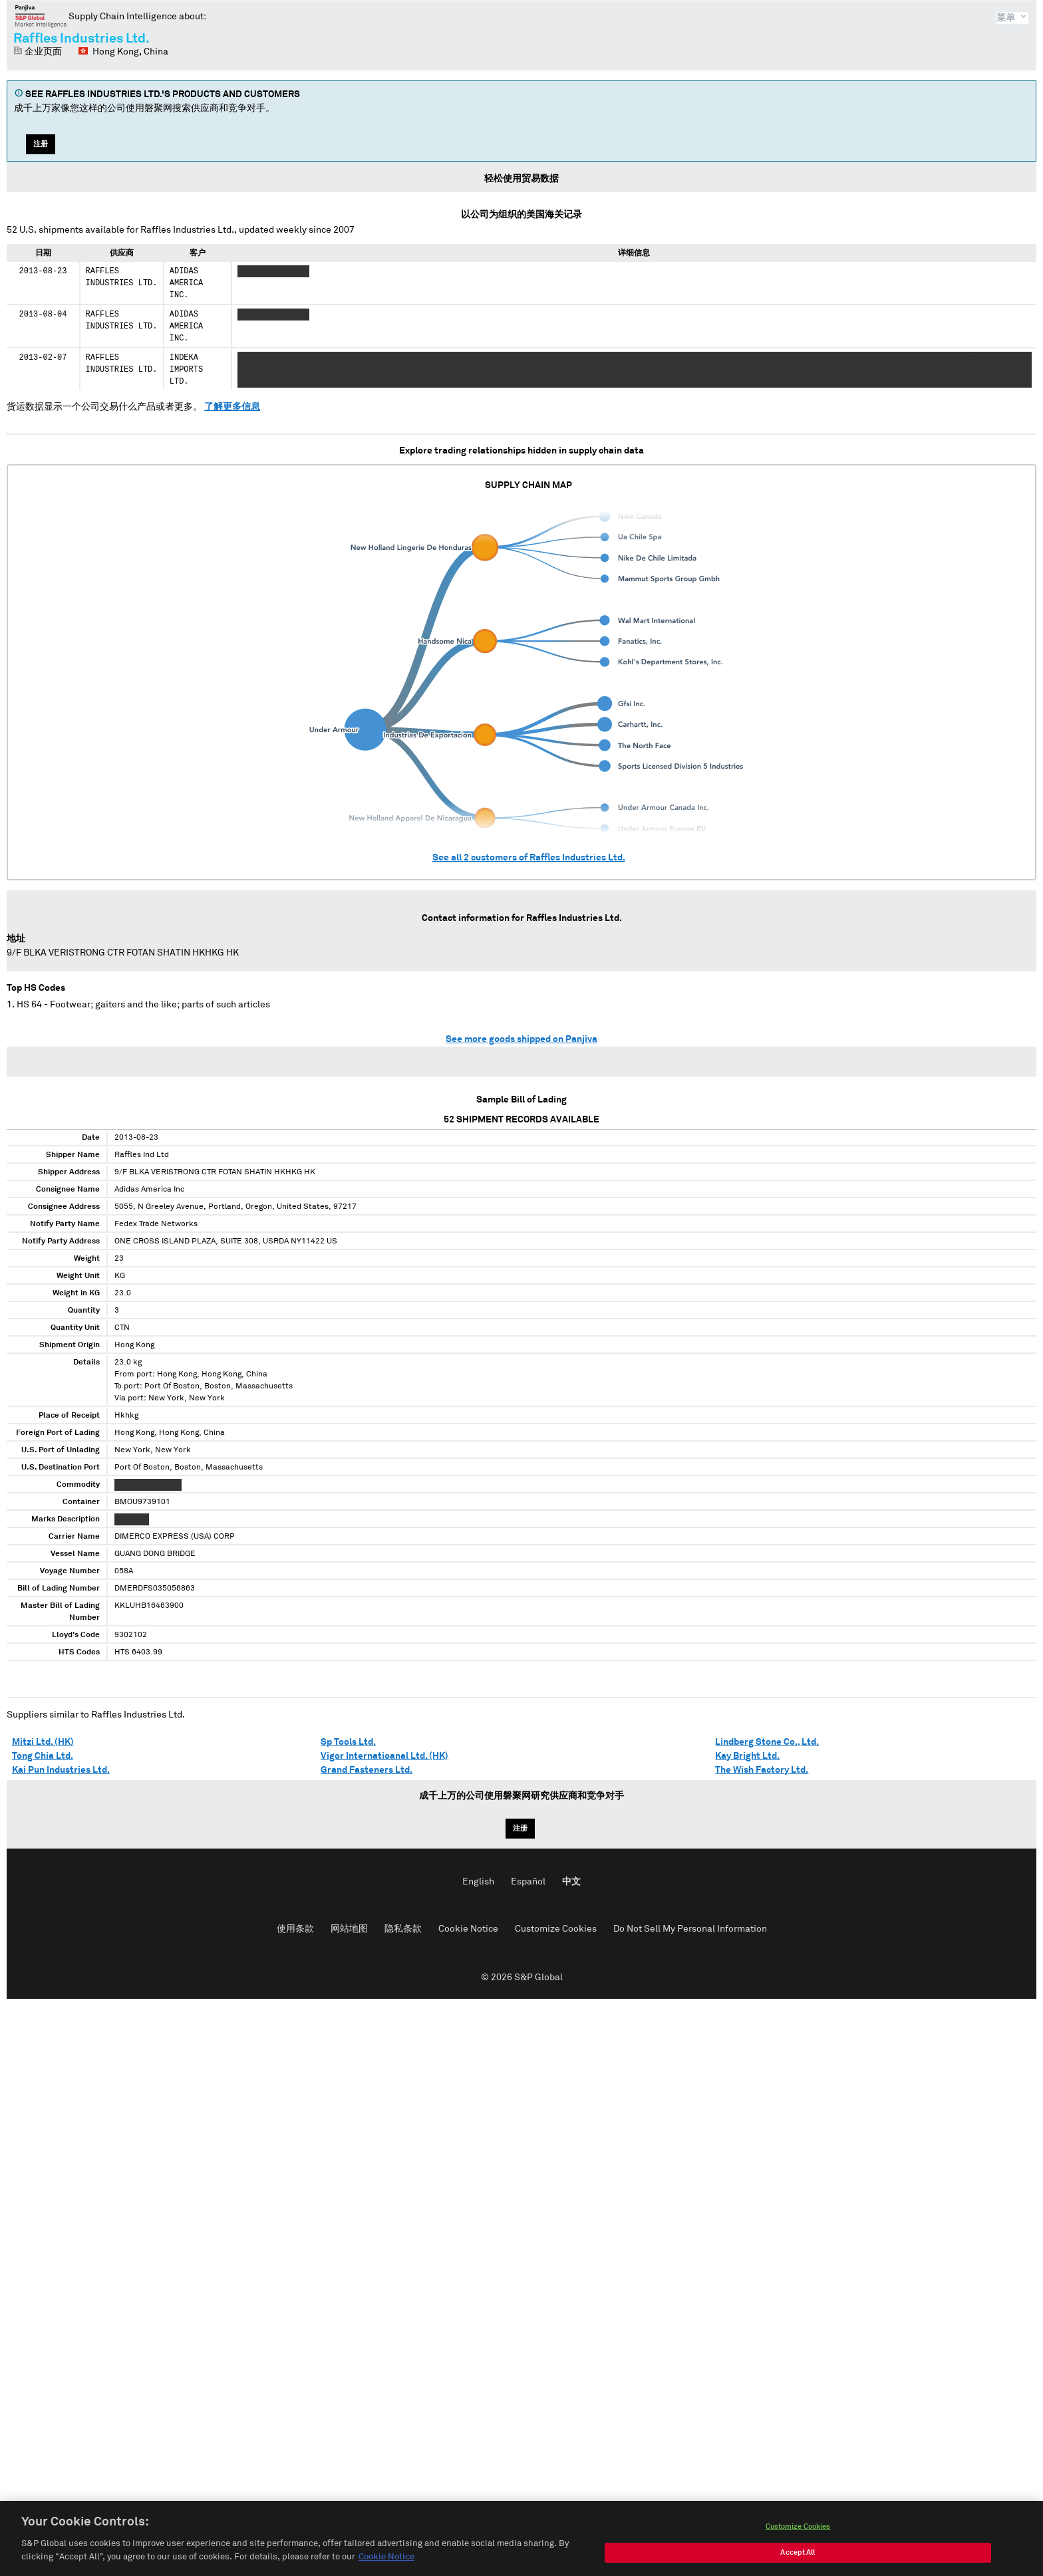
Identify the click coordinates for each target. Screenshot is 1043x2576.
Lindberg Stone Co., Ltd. (767, 1742)
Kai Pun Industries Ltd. (61, 1770)
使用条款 (295, 1929)
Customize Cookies (556, 1929)
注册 (40, 144)
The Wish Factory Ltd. (761, 1770)
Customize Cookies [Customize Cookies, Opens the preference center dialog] (798, 2541)
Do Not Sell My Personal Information (690, 1929)
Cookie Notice (468, 1929)
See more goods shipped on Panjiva (521, 1039)
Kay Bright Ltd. (747, 1756)
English (478, 1881)
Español (528, 1881)
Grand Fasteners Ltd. (366, 1770)
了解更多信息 (232, 407)
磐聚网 (41, 16)
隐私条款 (403, 1929)
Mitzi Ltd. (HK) (43, 1742)
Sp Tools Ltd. (348, 1742)
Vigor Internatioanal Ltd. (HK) (384, 1756)
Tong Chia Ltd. (42, 1756)
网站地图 (349, 1929)
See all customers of (528, 857)
